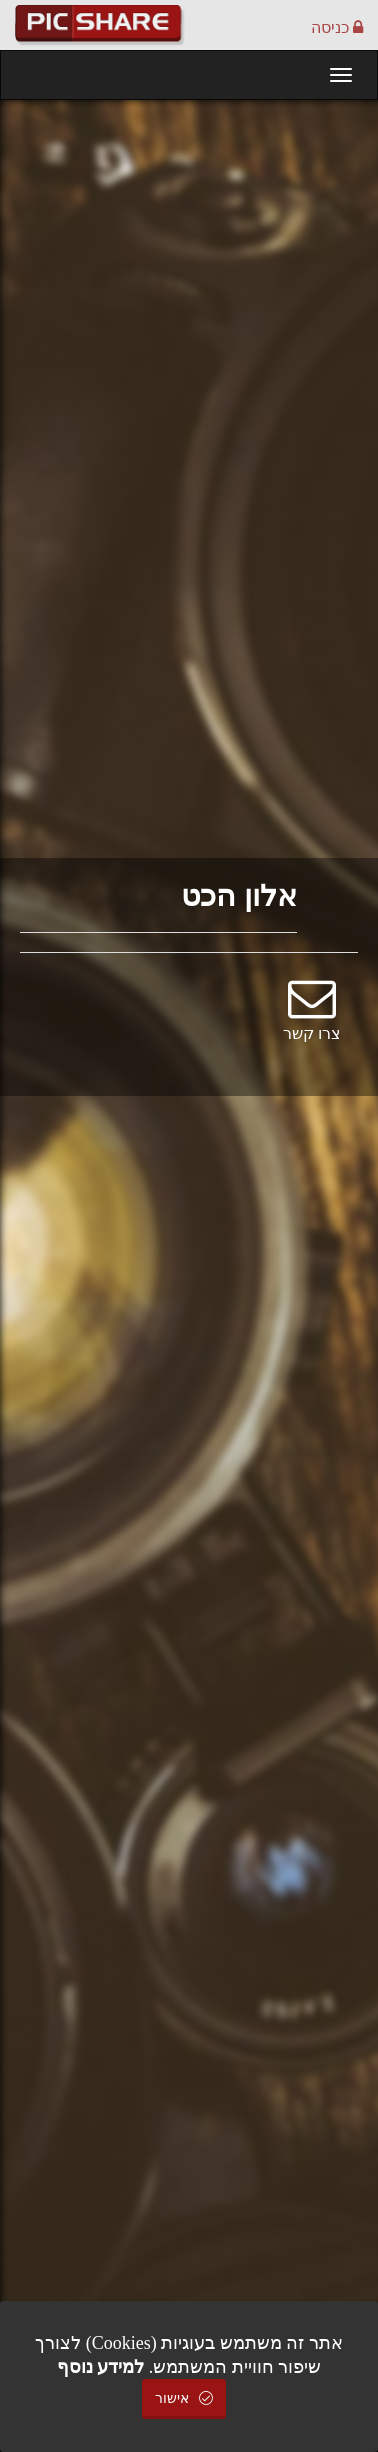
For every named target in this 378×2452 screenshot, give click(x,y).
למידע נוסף (101, 2367)
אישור (184, 2398)
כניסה (337, 27)
